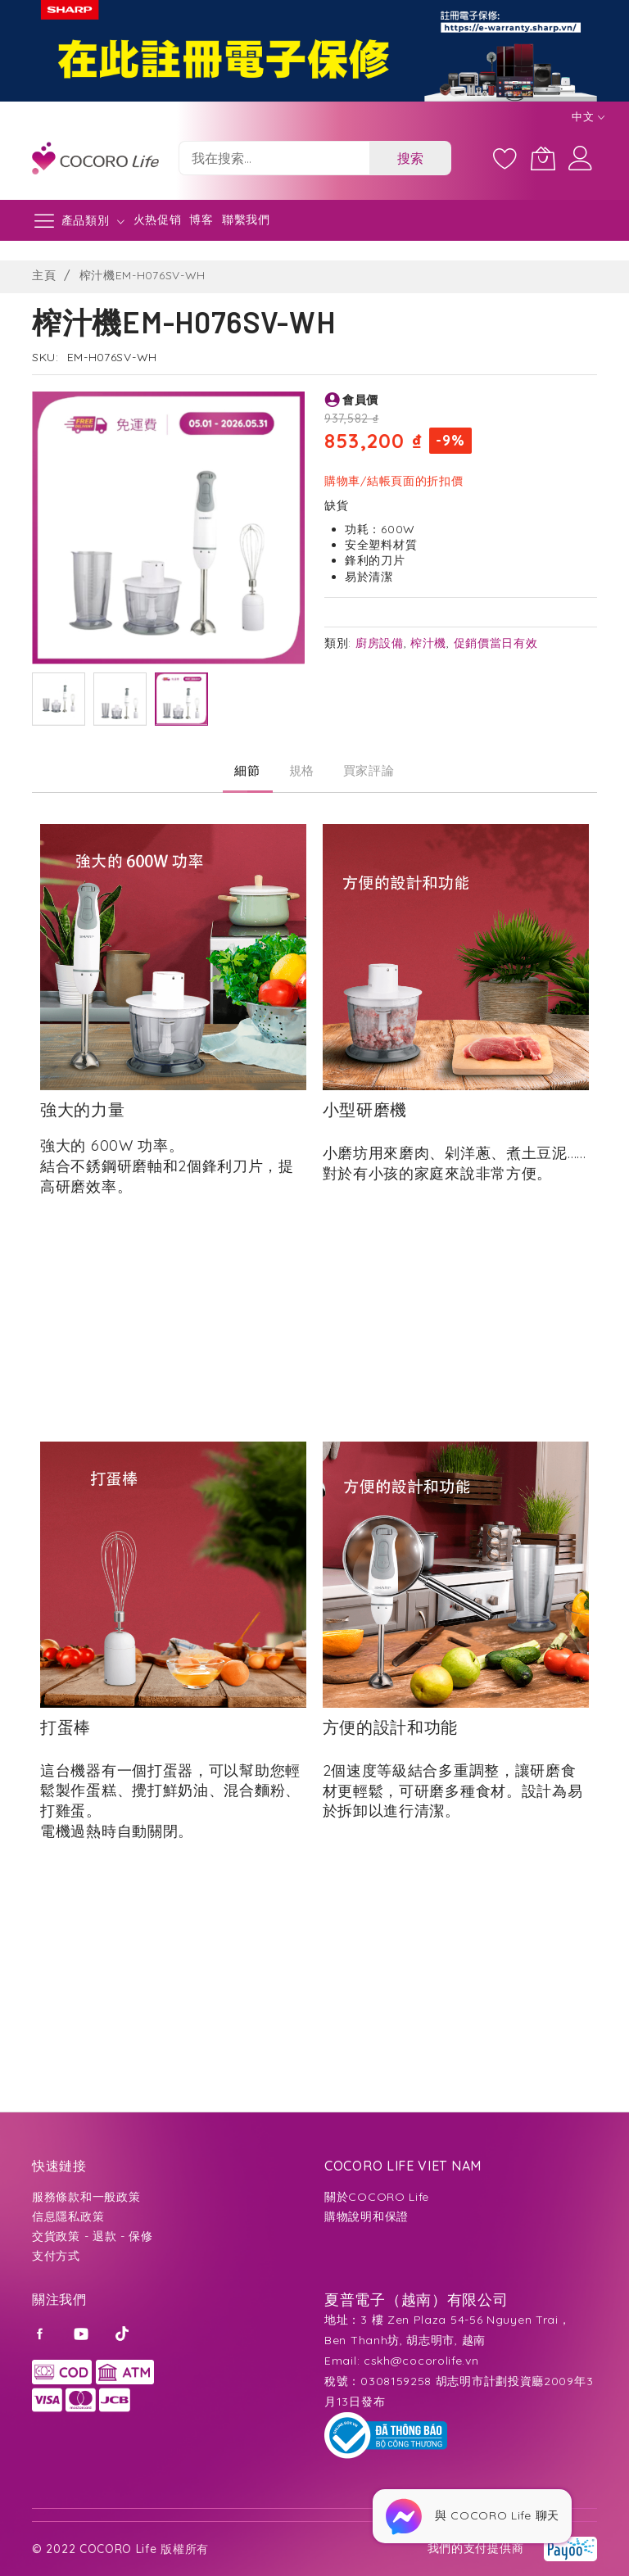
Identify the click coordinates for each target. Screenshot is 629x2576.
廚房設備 (379, 643)
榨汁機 (428, 643)
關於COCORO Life (376, 2196)
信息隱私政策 (68, 2216)
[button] (58, 699)
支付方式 (56, 2255)
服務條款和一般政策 (86, 2196)
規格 (301, 770)
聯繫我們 (246, 219)
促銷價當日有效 (496, 643)
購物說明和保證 (366, 2216)
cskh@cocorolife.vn (421, 2360)
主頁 (44, 275)
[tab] (247, 770)
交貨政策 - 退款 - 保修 (92, 2236)
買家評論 (369, 770)
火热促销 (157, 219)
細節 (247, 770)
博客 (201, 219)
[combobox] (274, 158)
